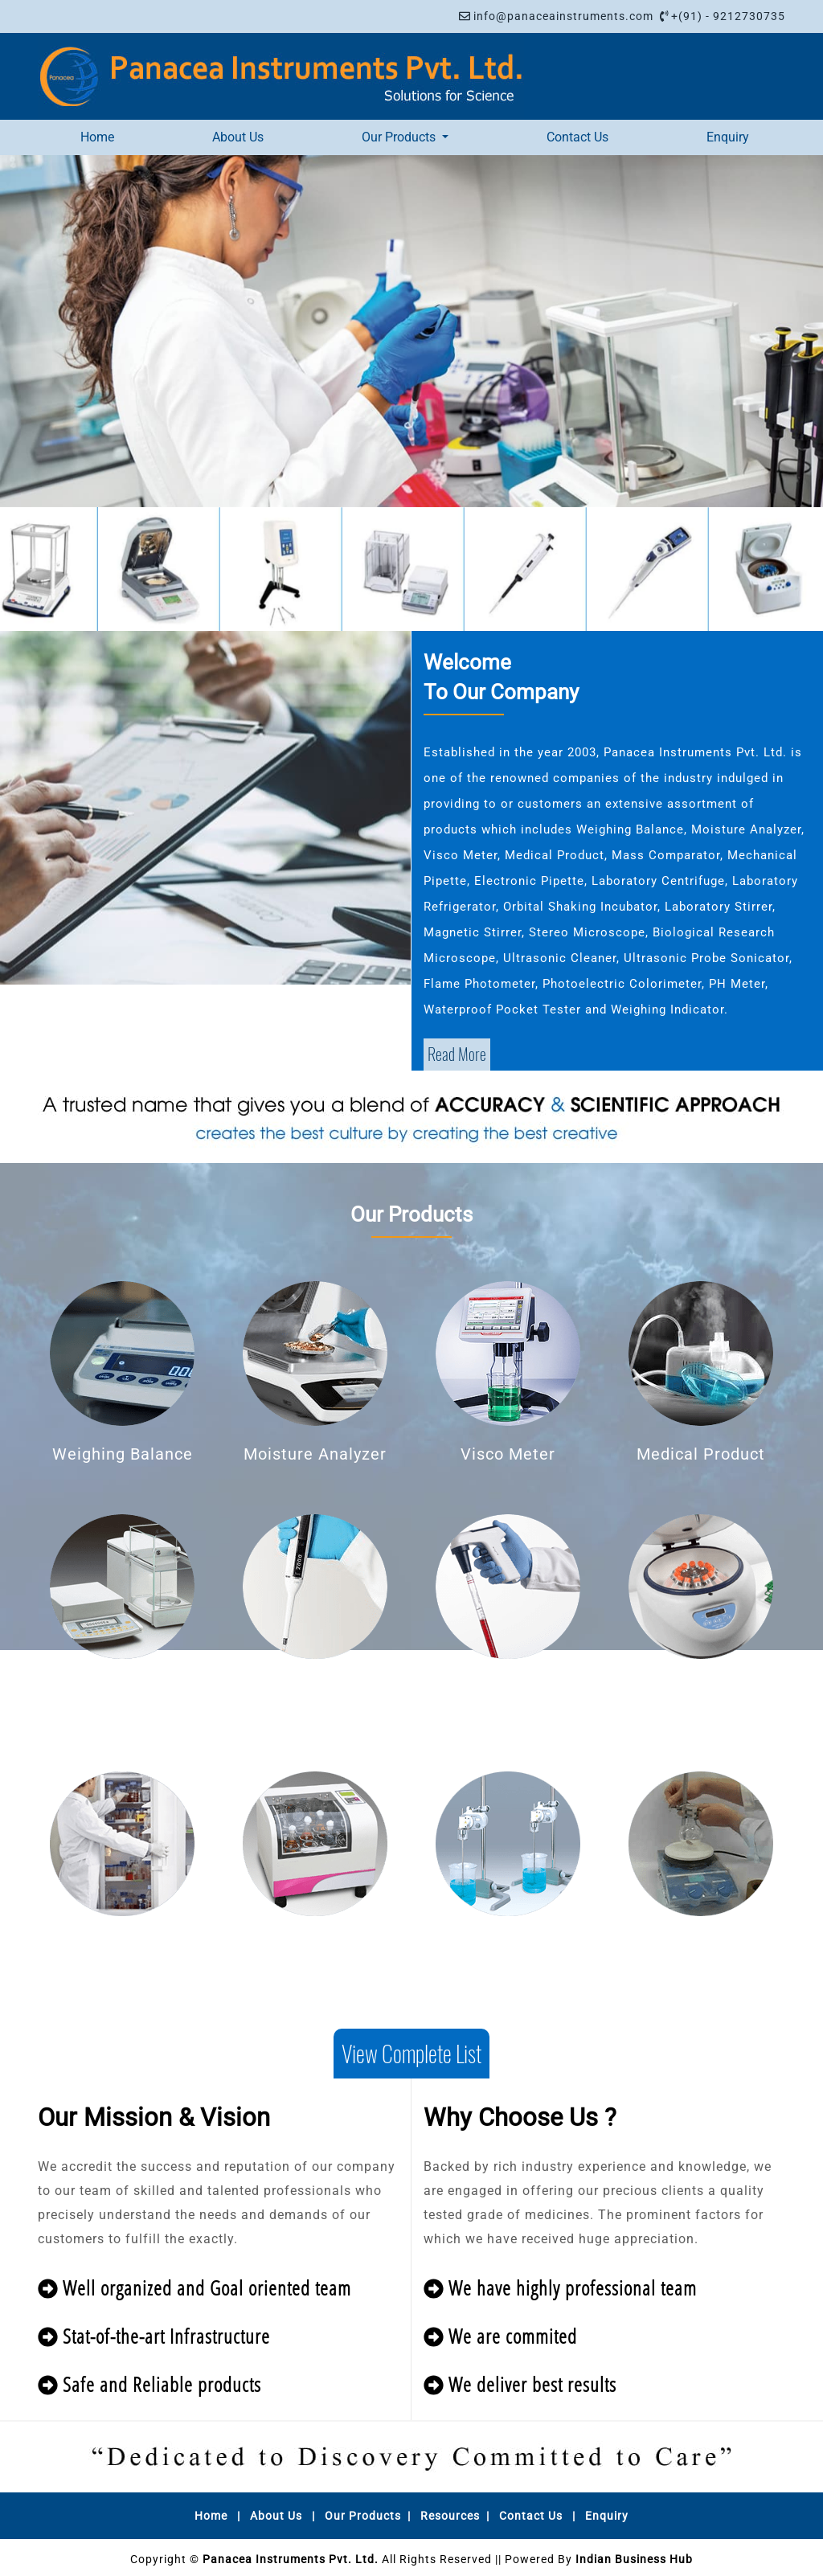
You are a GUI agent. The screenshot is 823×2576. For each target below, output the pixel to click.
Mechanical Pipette (315, 1687)
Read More (457, 1054)
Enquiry (727, 137)
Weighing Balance (122, 1454)
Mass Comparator (122, 1687)
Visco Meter (508, 1454)
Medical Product (701, 1454)
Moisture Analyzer (315, 1454)
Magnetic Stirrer (701, 1944)
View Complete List (411, 2053)
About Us (238, 137)
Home (97, 137)
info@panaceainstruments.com (563, 16)
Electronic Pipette (508, 1687)
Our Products (363, 2515)
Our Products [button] (400, 137)
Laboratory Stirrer (508, 1944)
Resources (450, 2515)
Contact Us (577, 137)
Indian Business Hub (634, 2559)
